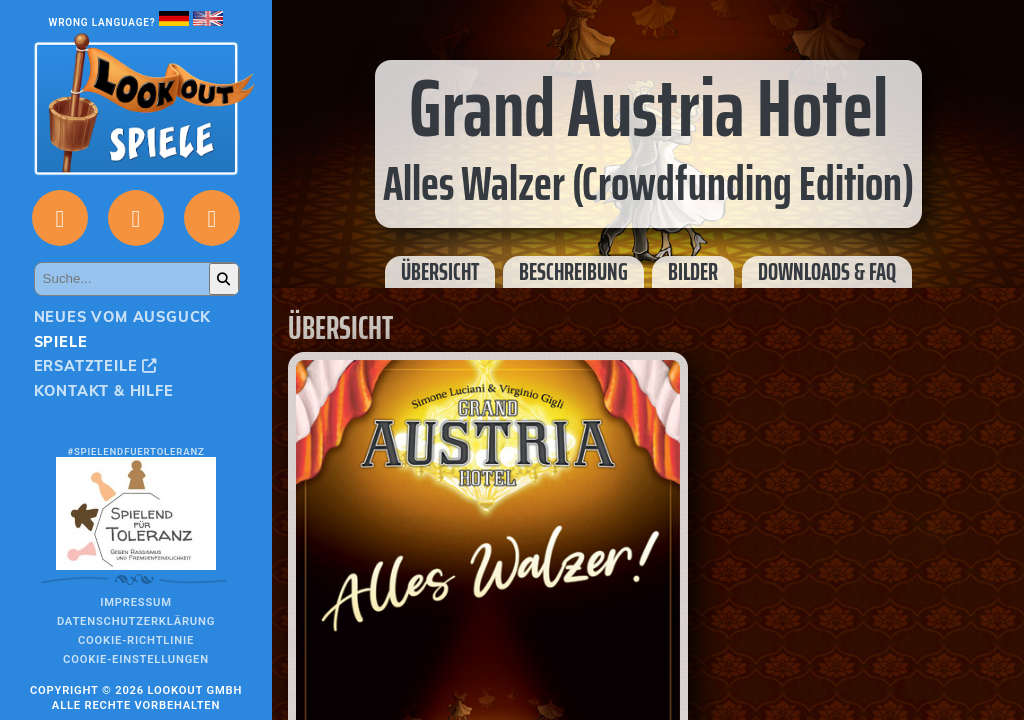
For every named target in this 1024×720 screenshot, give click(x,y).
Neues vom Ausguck (123, 317)
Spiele (61, 342)
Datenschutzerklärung (136, 621)
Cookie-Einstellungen (136, 659)
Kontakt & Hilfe (104, 391)
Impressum (136, 602)
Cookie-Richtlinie (136, 640)
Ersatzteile (95, 366)
